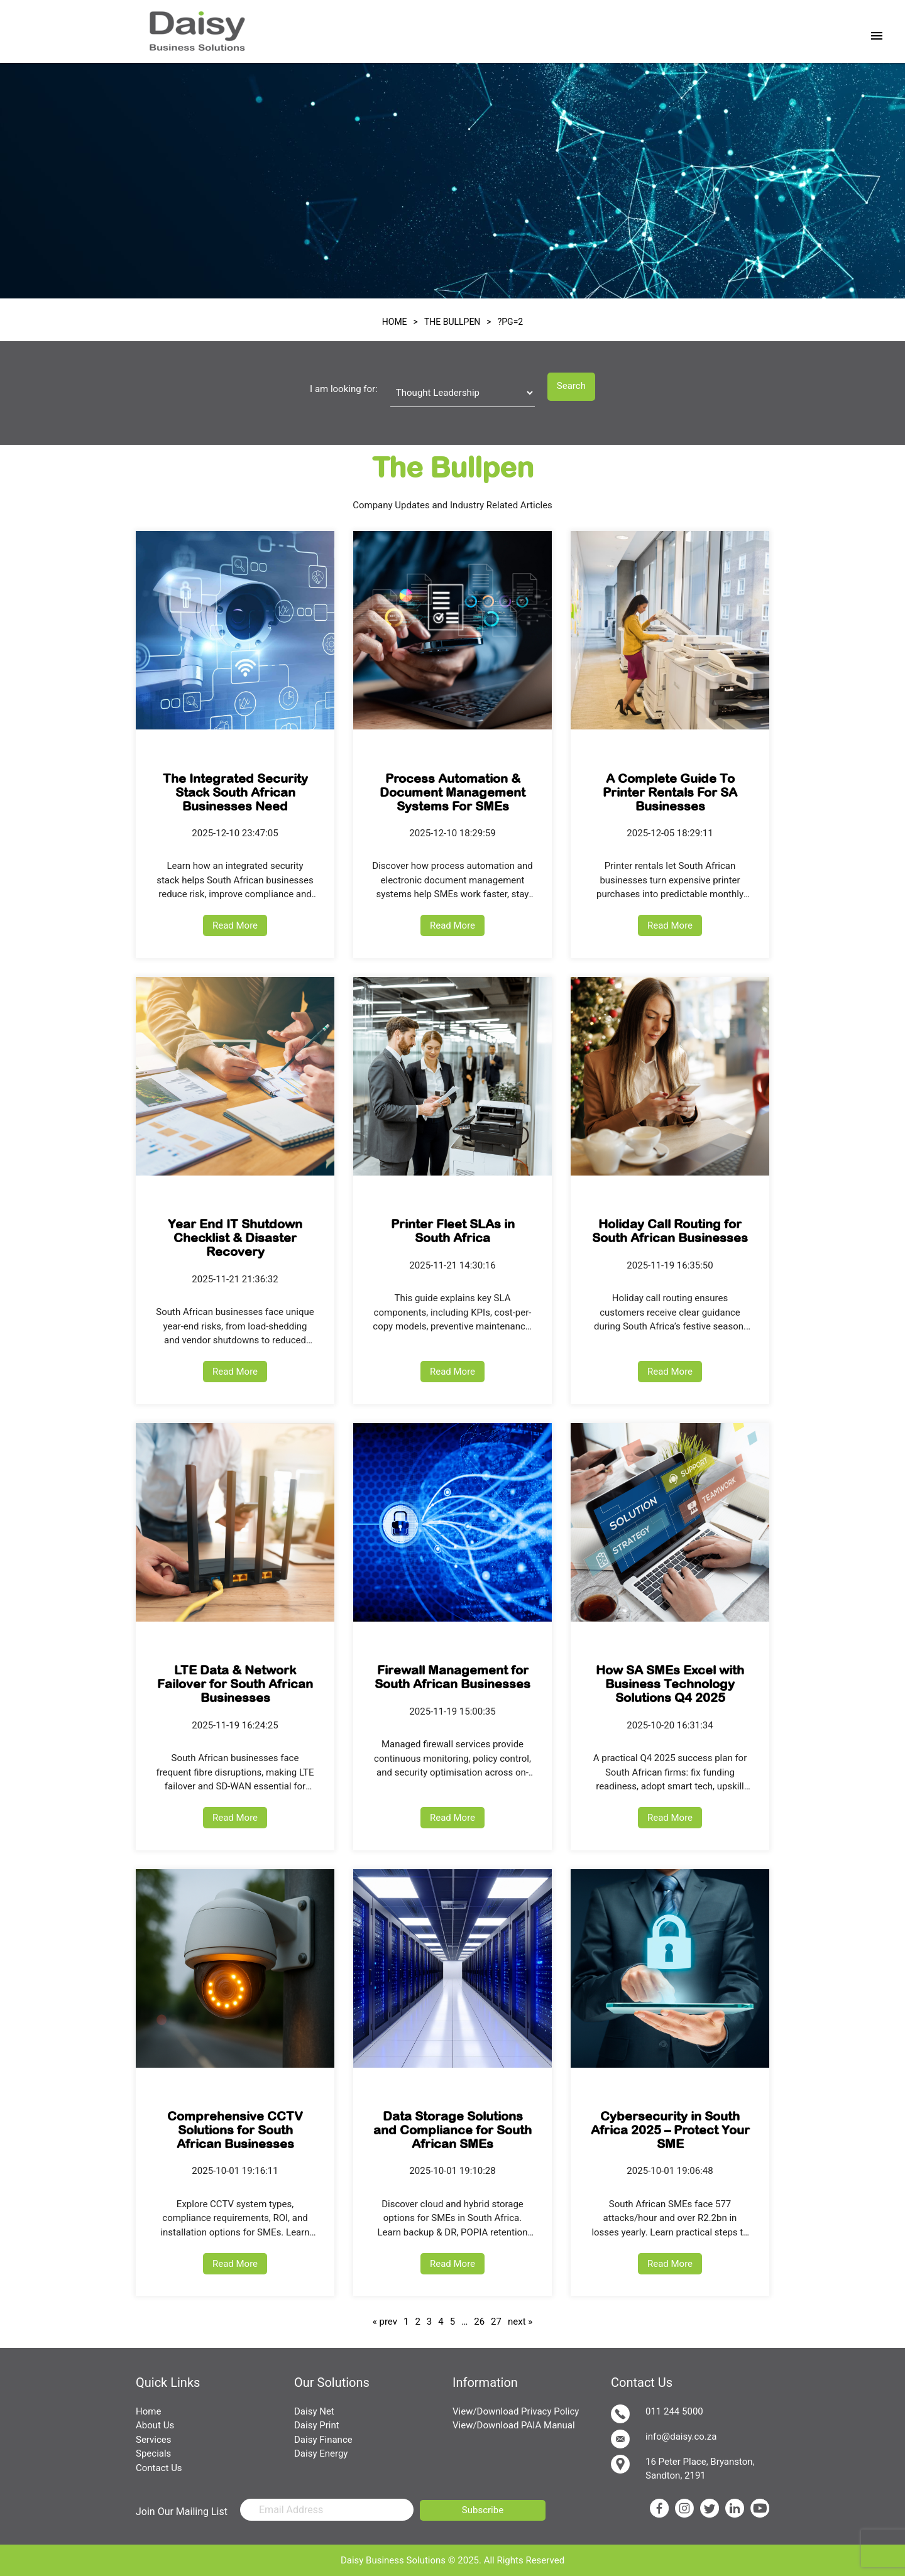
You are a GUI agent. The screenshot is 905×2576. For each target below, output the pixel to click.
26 (479, 2321)
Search (571, 385)
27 (496, 2321)
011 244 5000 (657, 2413)
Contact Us (159, 2468)
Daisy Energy (321, 2453)
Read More (235, 925)
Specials (153, 2453)
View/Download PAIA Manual (513, 2425)
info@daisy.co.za (663, 2439)
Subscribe (482, 2510)
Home (148, 2411)
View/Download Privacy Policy (515, 2411)
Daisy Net (314, 2411)
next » (520, 2321)
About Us (155, 2425)
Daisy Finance (323, 2439)
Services (154, 2439)
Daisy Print (316, 2425)
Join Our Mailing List (182, 2512)
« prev (385, 2321)
